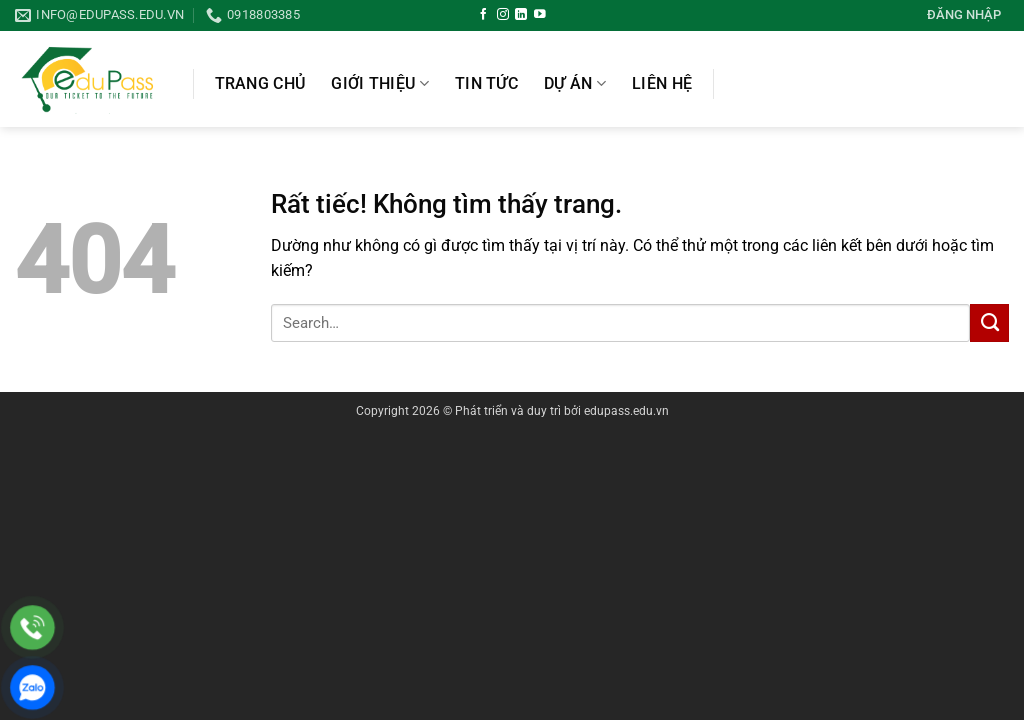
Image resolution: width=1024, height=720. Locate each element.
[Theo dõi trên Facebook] (484, 14)
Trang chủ (260, 84)
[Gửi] (989, 323)
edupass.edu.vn (626, 411)
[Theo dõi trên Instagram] (503, 14)
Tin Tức (486, 84)
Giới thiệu (380, 83)
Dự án (575, 83)
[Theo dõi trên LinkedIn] (521, 14)
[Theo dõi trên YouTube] (540, 14)
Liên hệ (662, 84)
